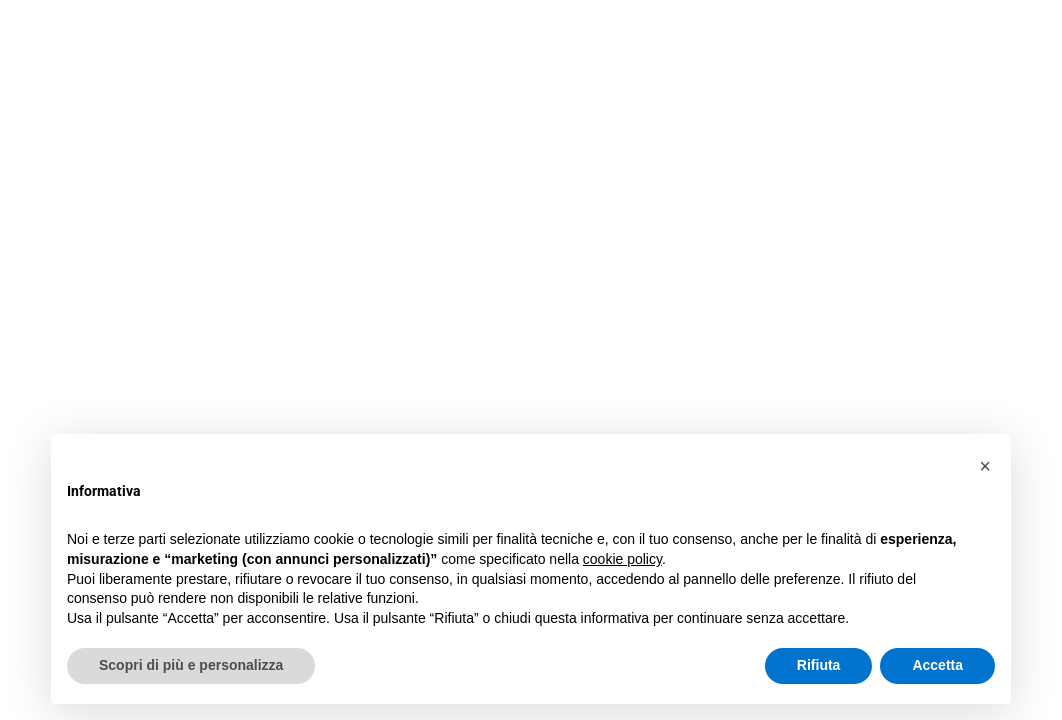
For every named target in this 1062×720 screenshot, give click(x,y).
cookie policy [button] (622, 559)
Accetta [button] (937, 665)
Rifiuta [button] (819, 665)
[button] (985, 466)
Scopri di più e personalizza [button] (191, 665)
